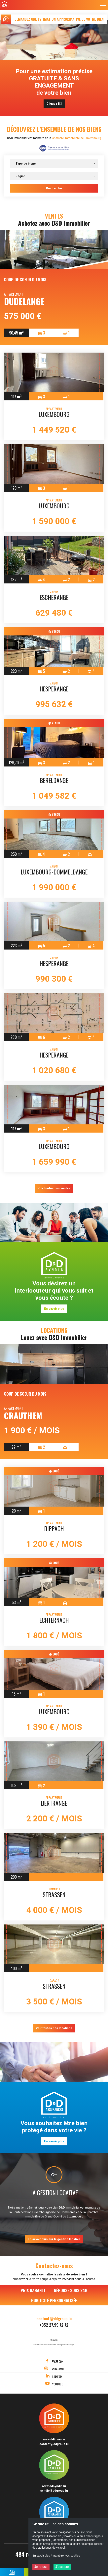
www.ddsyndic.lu (54, 2486)
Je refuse (41, 2566)
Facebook (54, 2361)
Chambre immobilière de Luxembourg (76, 138)
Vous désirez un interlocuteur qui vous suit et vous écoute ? (54, 1290)
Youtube (54, 2384)
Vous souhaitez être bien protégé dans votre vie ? (54, 2127)
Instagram (54, 2369)
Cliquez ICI (54, 103)
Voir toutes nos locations (54, 2028)
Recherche (54, 188)
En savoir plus (54, 1308)
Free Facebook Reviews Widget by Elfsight (54, 2344)
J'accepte (62, 2566)
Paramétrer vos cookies (65, 2555)
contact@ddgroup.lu (54, 2318)
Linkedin (54, 2376)
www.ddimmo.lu (54, 2439)
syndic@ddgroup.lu (54, 2490)
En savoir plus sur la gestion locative (54, 2239)
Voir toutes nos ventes (54, 1188)
